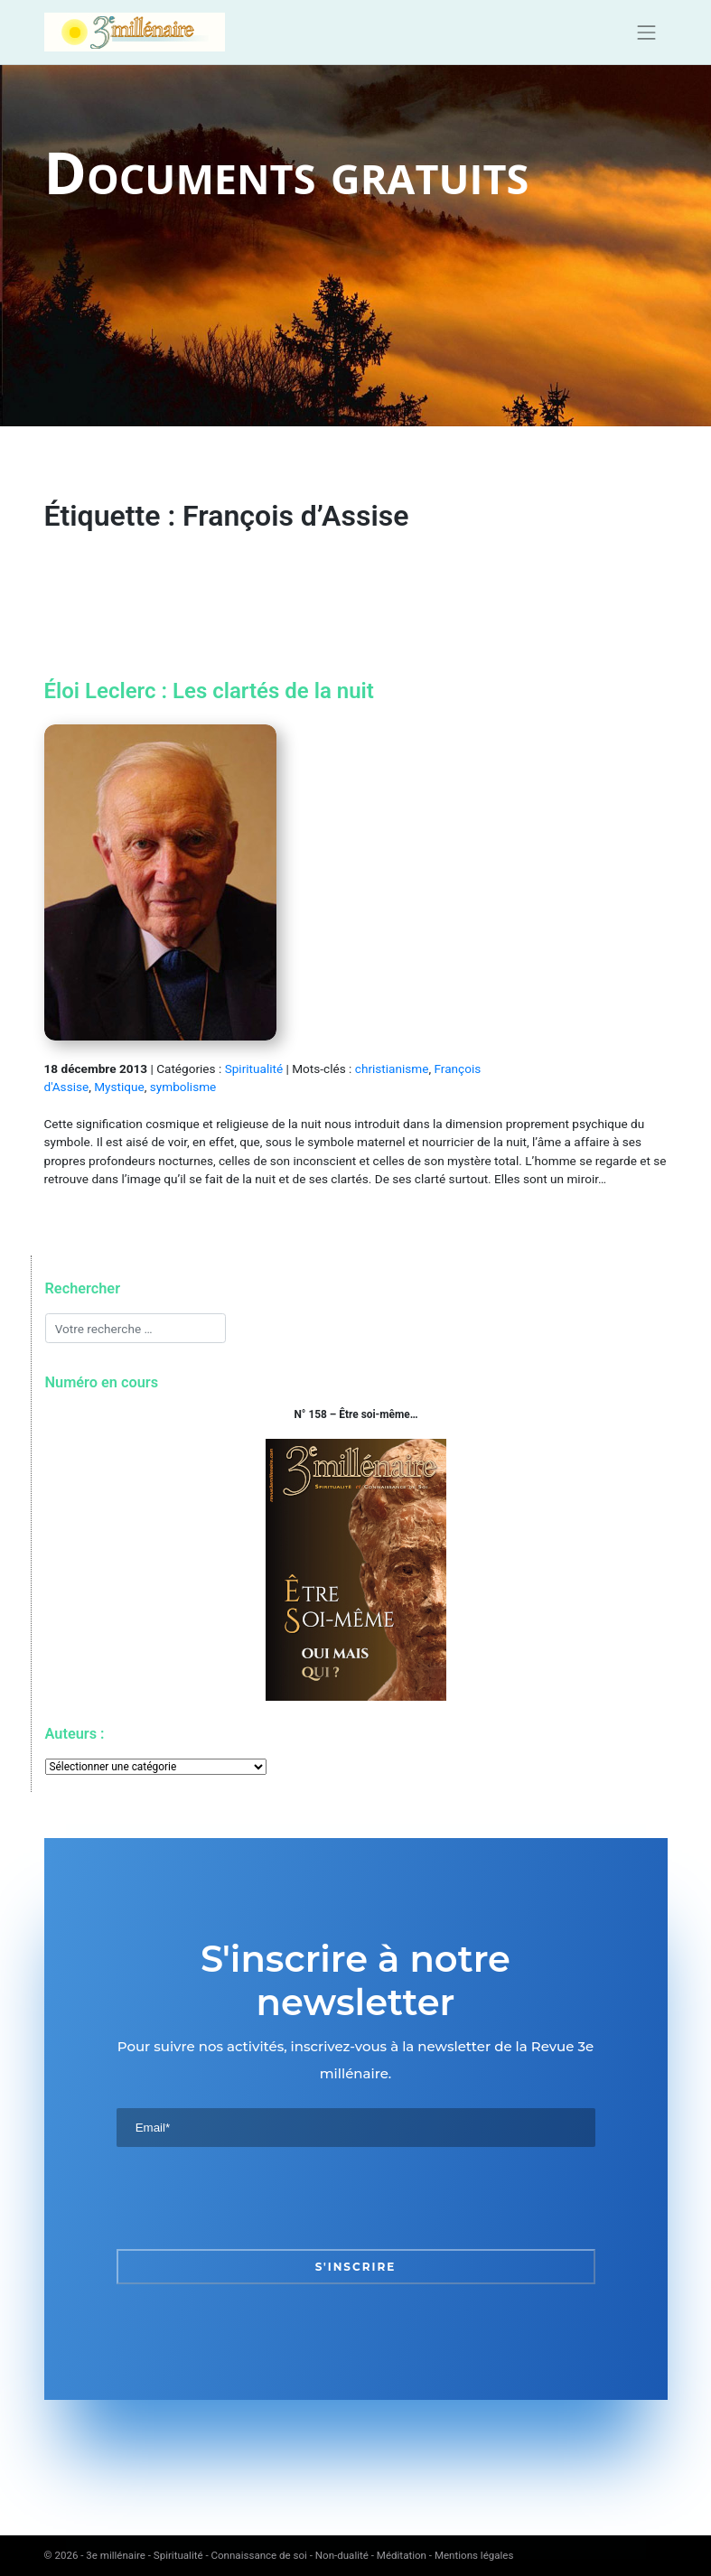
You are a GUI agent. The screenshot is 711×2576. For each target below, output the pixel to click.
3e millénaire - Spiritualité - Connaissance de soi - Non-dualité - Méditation (256, 2555)
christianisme (392, 1068)
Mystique (119, 1086)
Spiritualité (254, 1068)
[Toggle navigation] (647, 32)
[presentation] (254, 2197)
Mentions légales (474, 2555)
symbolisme (183, 1086)
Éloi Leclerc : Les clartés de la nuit (209, 691)
